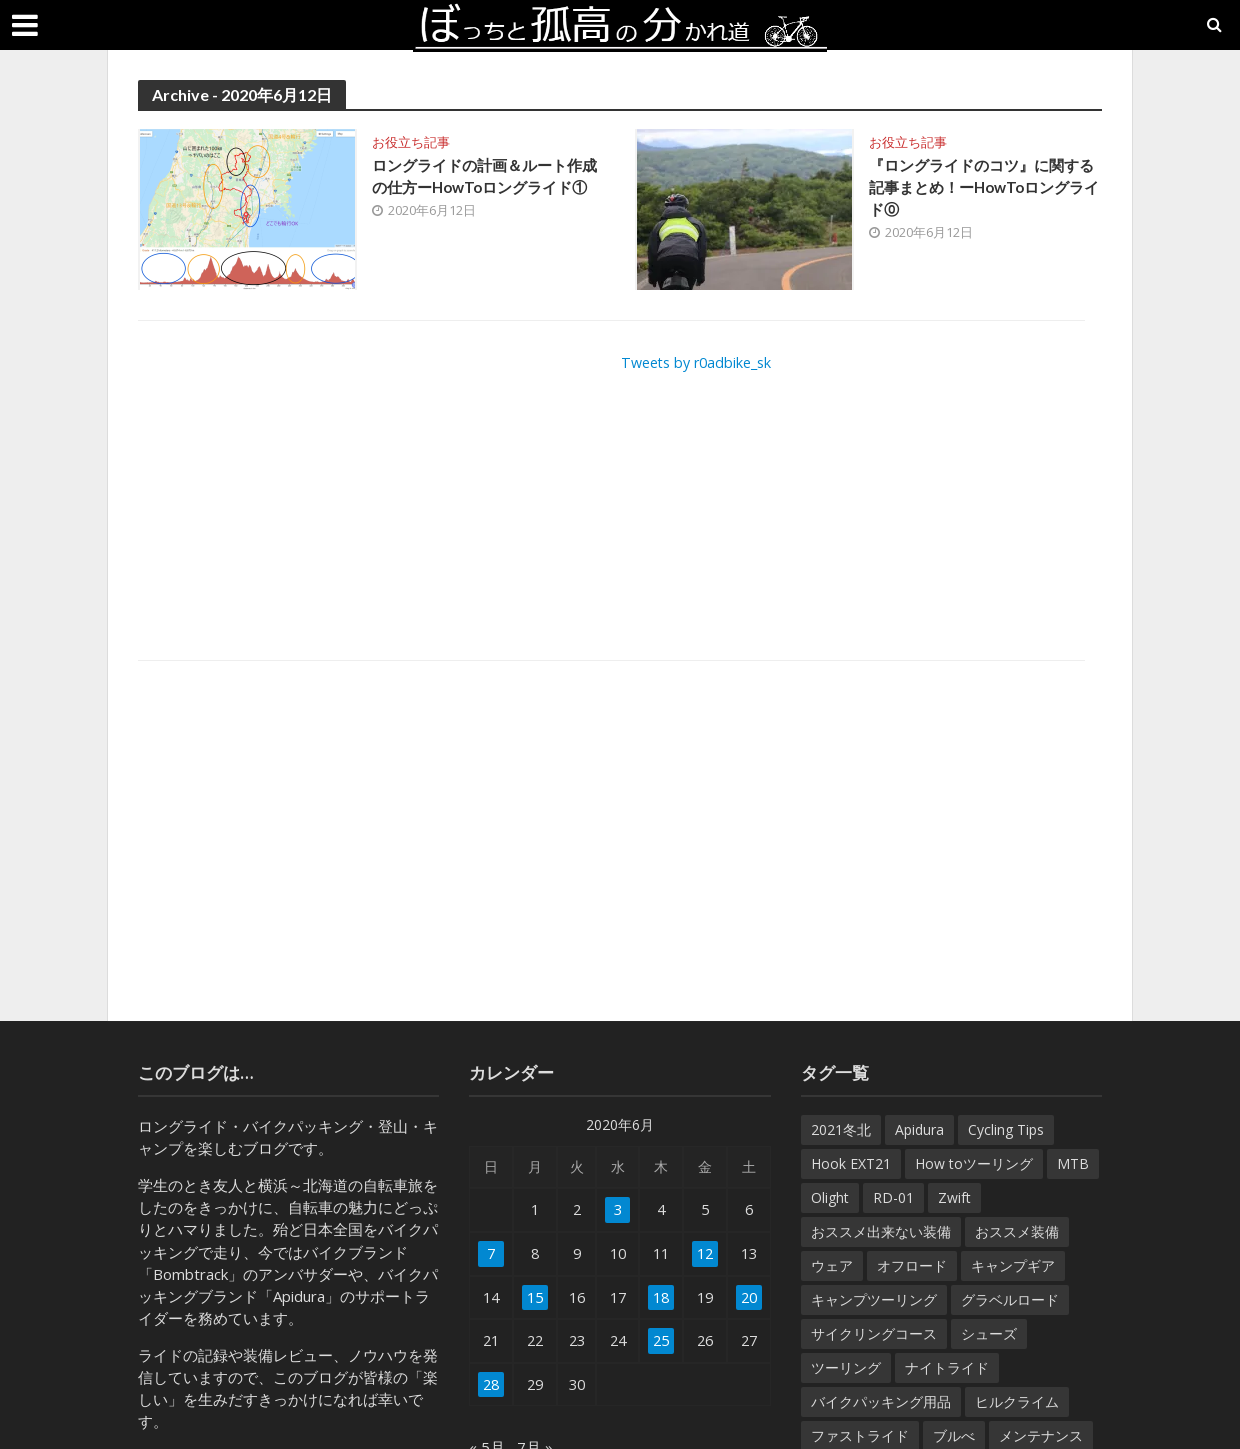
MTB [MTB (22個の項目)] (1073, 1163)
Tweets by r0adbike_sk (701, 362)
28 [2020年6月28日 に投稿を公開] (492, 1387)
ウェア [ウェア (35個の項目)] (832, 1265)
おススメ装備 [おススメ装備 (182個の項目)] (1017, 1231)
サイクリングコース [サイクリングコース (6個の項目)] (874, 1333)
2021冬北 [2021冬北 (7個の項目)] (841, 1129)
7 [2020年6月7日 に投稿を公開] (491, 1255)
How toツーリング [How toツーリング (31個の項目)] (974, 1163)
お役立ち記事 (411, 142)
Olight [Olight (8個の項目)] (830, 1197)
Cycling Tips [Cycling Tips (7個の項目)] (1006, 1129)
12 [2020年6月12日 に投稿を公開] (704, 1255)
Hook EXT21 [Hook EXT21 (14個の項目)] (851, 1163)
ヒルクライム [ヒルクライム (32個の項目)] (1017, 1401)
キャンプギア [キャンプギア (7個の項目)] (1013, 1265)
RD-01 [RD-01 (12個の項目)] (893, 1197)
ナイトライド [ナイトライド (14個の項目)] (947, 1367)
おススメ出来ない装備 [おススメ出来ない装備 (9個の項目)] (881, 1231)
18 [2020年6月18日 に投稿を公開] (660, 1299)
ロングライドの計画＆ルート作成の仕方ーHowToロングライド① (487, 189)
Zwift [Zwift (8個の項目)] (954, 1197)
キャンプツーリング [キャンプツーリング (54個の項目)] (874, 1299)
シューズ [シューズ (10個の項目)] (989, 1333)
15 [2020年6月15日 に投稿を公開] (536, 1299)
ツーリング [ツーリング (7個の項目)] (846, 1367)
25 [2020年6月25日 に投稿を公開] (660, 1343)
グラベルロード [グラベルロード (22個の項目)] (1010, 1299)
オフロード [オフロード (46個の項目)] (912, 1265)
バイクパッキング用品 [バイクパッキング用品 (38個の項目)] (881, 1401)
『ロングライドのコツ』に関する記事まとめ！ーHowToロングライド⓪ (984, 189)
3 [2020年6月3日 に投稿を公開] (616, 1210)
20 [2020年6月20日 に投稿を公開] (748, 1299)
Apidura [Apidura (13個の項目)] (919, 1129)
